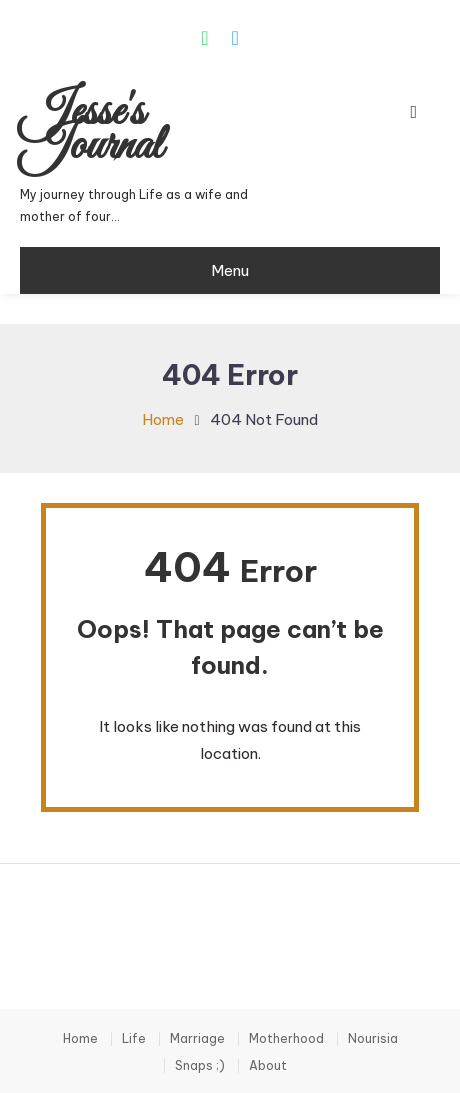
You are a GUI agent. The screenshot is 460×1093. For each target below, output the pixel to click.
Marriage (197, 1039)
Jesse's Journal (91, 130)
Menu (230, 270)
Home (80, 1039)
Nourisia (373, 1039)
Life (134, 1039)
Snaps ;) (200, 1066)
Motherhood (286, 1039)
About (268, 1066)
